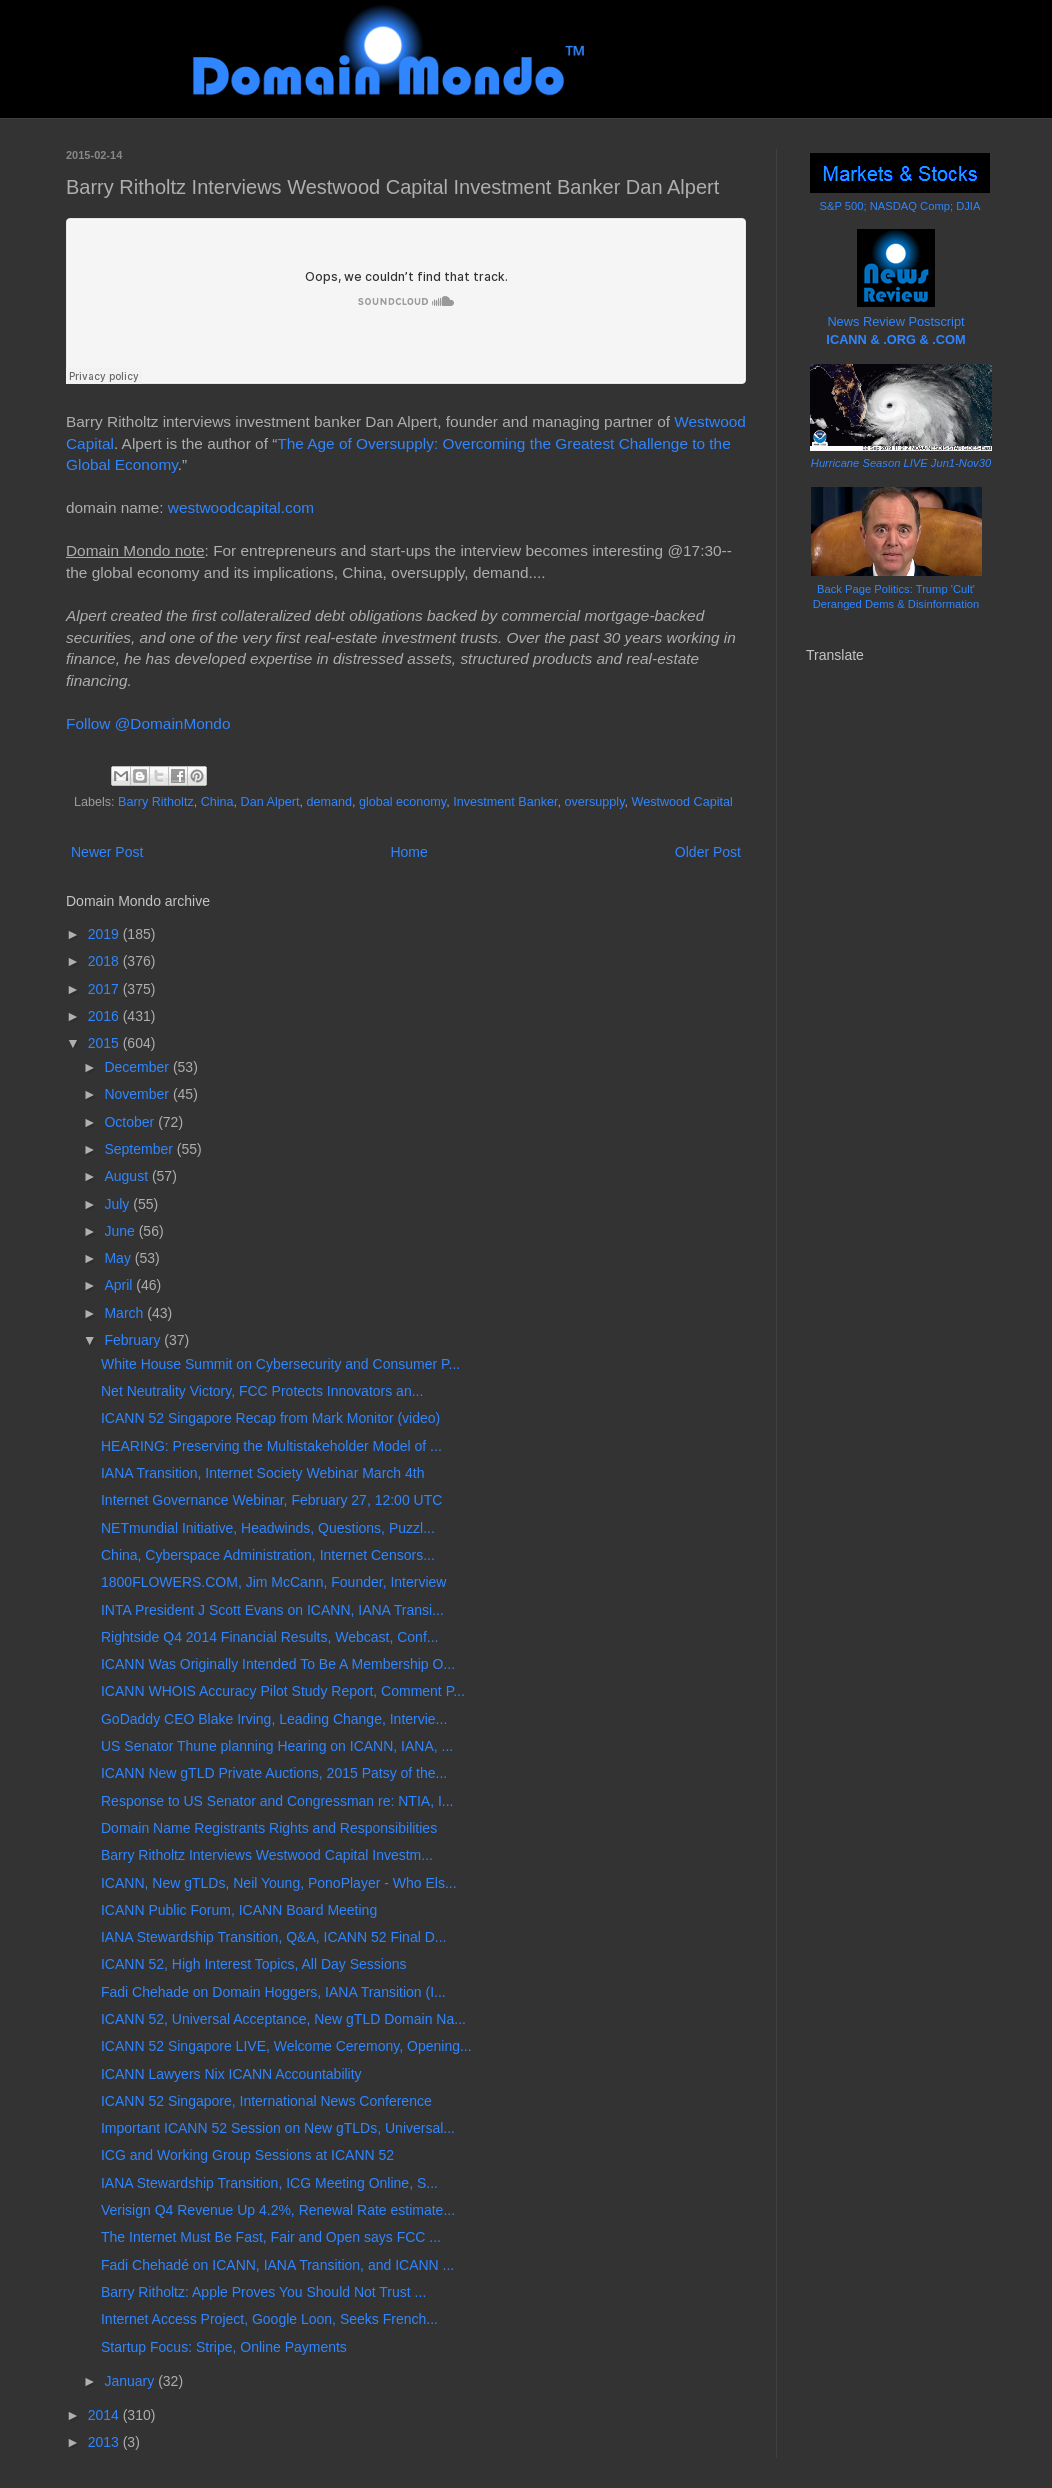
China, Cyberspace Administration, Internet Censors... (268, 1555)
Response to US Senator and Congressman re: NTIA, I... (277, 1801)
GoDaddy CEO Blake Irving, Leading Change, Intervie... (274, 1719)
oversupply (595, 802)
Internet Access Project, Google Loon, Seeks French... (269, 2319)
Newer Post (107, 852)
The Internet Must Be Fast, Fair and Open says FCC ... (271, 2237)
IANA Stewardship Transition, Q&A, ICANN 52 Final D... (273, 1937)
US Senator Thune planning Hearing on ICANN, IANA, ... (277, 1746)
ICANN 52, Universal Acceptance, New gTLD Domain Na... (283, 2019)
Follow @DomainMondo (148, 723)
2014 (105, 2415)
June (121, 1231)
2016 (105, 1016)
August (127, 1176)
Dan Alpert (270, 802)
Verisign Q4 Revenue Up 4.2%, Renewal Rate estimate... (278, 2210)
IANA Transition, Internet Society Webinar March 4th (262, 1473)
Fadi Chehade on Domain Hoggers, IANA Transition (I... (273, 1992)
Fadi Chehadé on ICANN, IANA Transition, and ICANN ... (277, 2265)
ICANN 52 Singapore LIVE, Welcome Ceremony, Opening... (286, 2046)
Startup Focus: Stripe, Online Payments (224, 2347)
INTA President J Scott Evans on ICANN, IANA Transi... (272, 1610)
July (118, 1204)
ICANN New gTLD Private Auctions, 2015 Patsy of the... (274, 1773)
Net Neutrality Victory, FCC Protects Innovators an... (262, 1391)
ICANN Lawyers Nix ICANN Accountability (231, 2074)
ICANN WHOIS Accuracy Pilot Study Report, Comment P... (283, 1691)
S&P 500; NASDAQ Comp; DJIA (900, 206)
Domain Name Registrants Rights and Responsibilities (269, 1828)
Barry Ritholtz (156, 802)
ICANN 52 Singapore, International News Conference (266, 2101)
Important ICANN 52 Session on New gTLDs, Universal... (278, 2128)
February (134, 1340)
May (119, 1258)
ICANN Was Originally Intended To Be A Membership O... (278, 1664)
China (217, 802)
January (131, 2381)
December (138, 1067)
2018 (105, 961)
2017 (105, 989)
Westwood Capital (682, 802)
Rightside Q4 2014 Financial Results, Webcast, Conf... (269, 1637)
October (131, 1122)
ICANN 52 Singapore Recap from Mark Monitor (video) (270, 1418)
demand (329, 802)
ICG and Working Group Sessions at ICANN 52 (247, 2155)
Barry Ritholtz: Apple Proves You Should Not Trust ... (263, 2292)
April (120, 1285)
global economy (402, 802)
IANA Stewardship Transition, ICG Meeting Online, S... (269, 2183)
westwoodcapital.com (241, 507)
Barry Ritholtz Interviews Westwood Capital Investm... (267, 1855)
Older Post (708, 852)
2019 (105, 934)
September (140, 1149)
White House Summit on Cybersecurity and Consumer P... (280, 1364)
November (138, 1094)
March (125, 1313)
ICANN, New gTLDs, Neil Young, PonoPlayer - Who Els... (279, 1883)
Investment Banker (505, 802)
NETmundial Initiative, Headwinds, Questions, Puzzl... (268, 1528)
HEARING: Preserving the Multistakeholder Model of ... (271, 1446)
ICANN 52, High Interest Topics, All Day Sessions (254, 1964)
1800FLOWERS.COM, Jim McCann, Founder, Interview (273, 1582)
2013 (105, 2442)
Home (408, 852)
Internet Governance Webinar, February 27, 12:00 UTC (271, 1500)
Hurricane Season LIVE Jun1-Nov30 (901, 463)
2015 (105, 1043)
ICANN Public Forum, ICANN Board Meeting (239, 1910)
